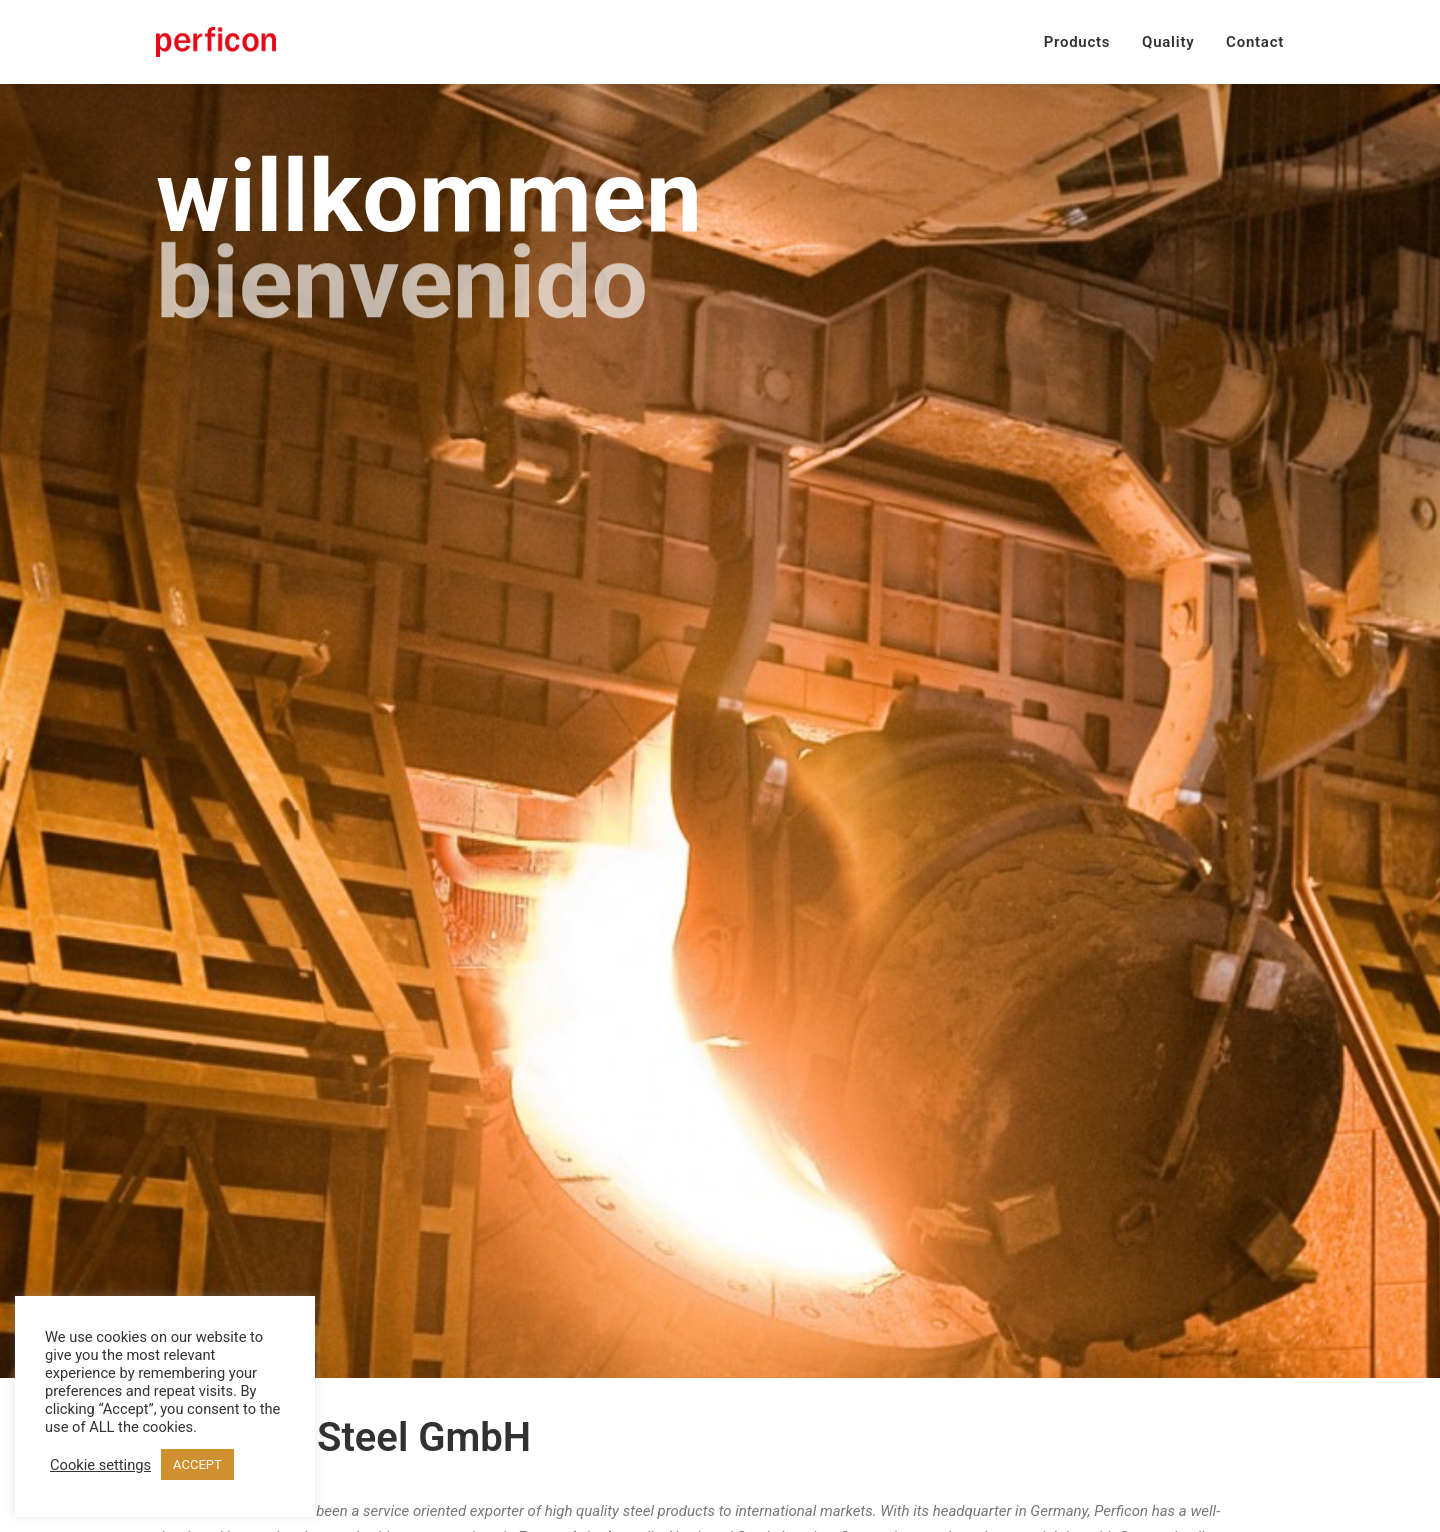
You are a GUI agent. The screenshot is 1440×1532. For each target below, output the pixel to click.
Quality (1168, 42)
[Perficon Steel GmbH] (216, 42)
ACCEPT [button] (197, 1464)
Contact (1255, 42)
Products (1077, 42)
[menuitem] (1084, 42)
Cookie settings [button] (100, 1465)
